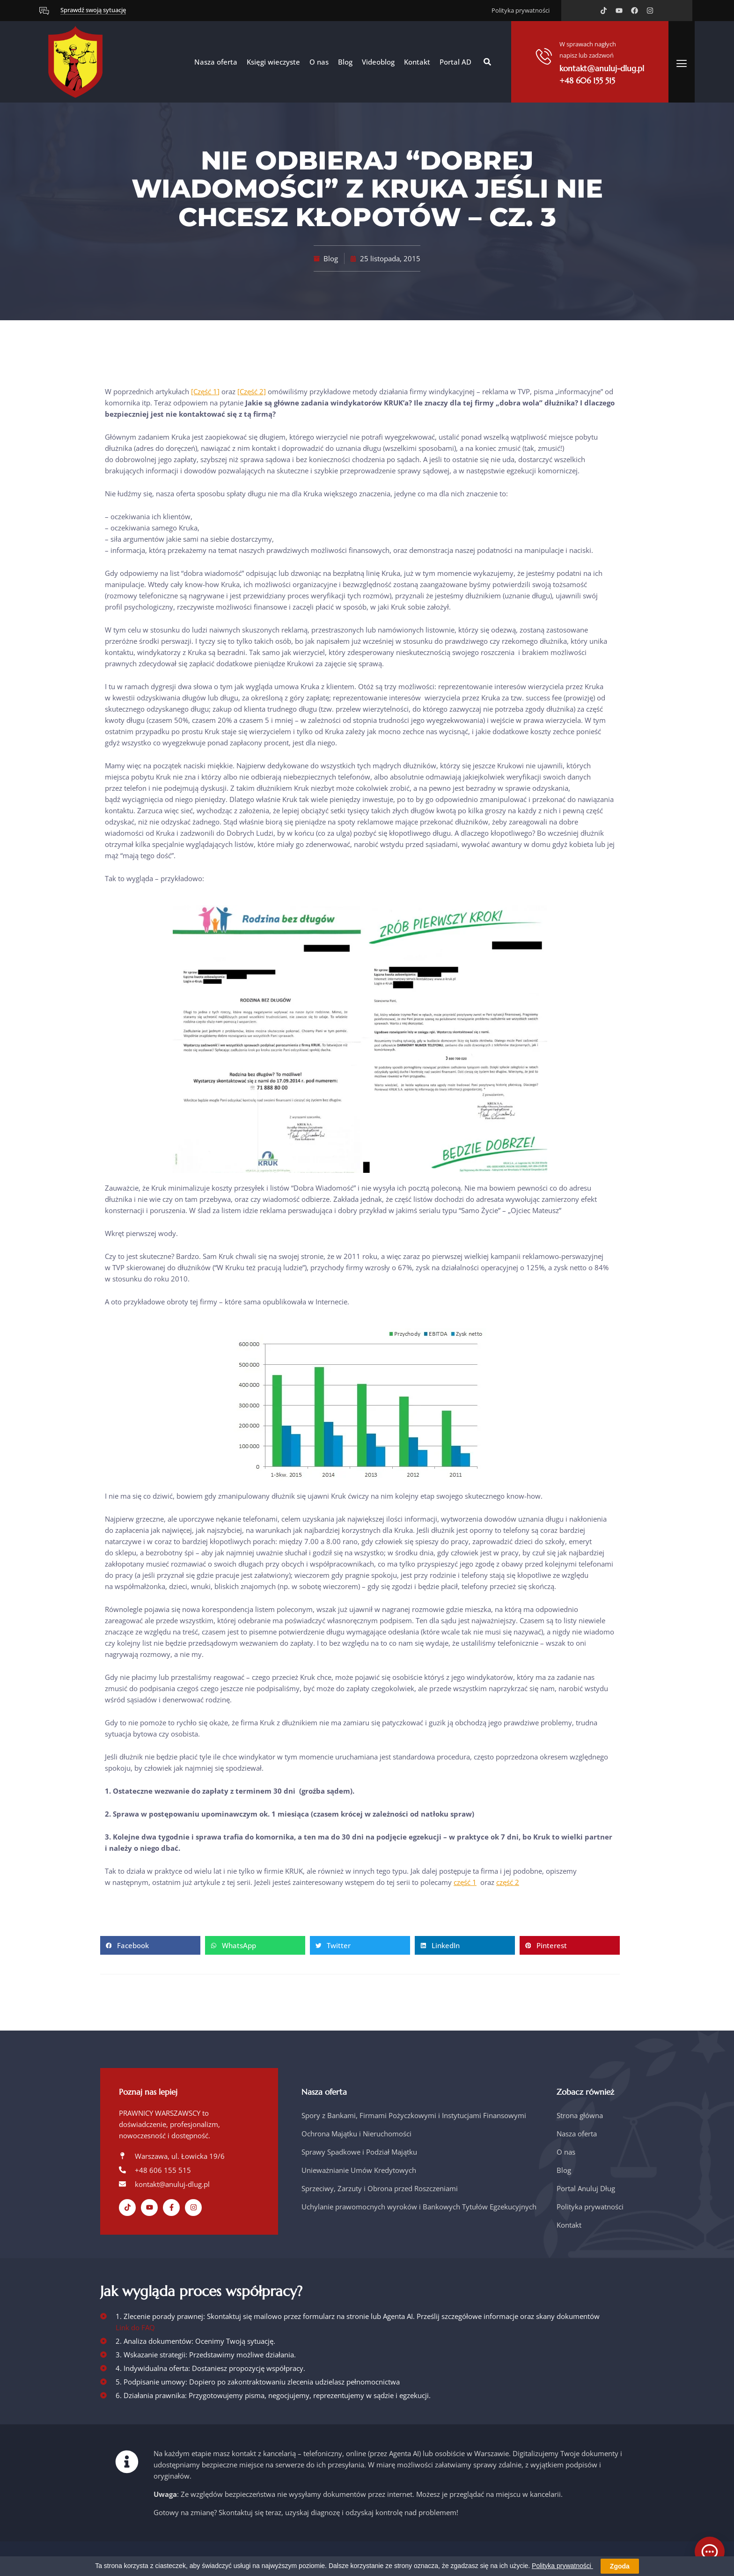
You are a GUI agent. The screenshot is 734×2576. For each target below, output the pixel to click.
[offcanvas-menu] (681, 63)
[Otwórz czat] (710, 2552)
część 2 (507, 1882)
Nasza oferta (215, 62)
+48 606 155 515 (587, 80)
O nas (319, 62)
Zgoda (620, 2566)
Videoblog (378, 62)
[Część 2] (251, 391)
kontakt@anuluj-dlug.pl (601, 68)
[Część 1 (204, 391)
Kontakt (417, 62)
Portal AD (455, 62)
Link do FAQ (135, 2327)
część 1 (465, 1882)
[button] (487, 62)
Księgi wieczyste (273, 62)
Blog (345, 62)
